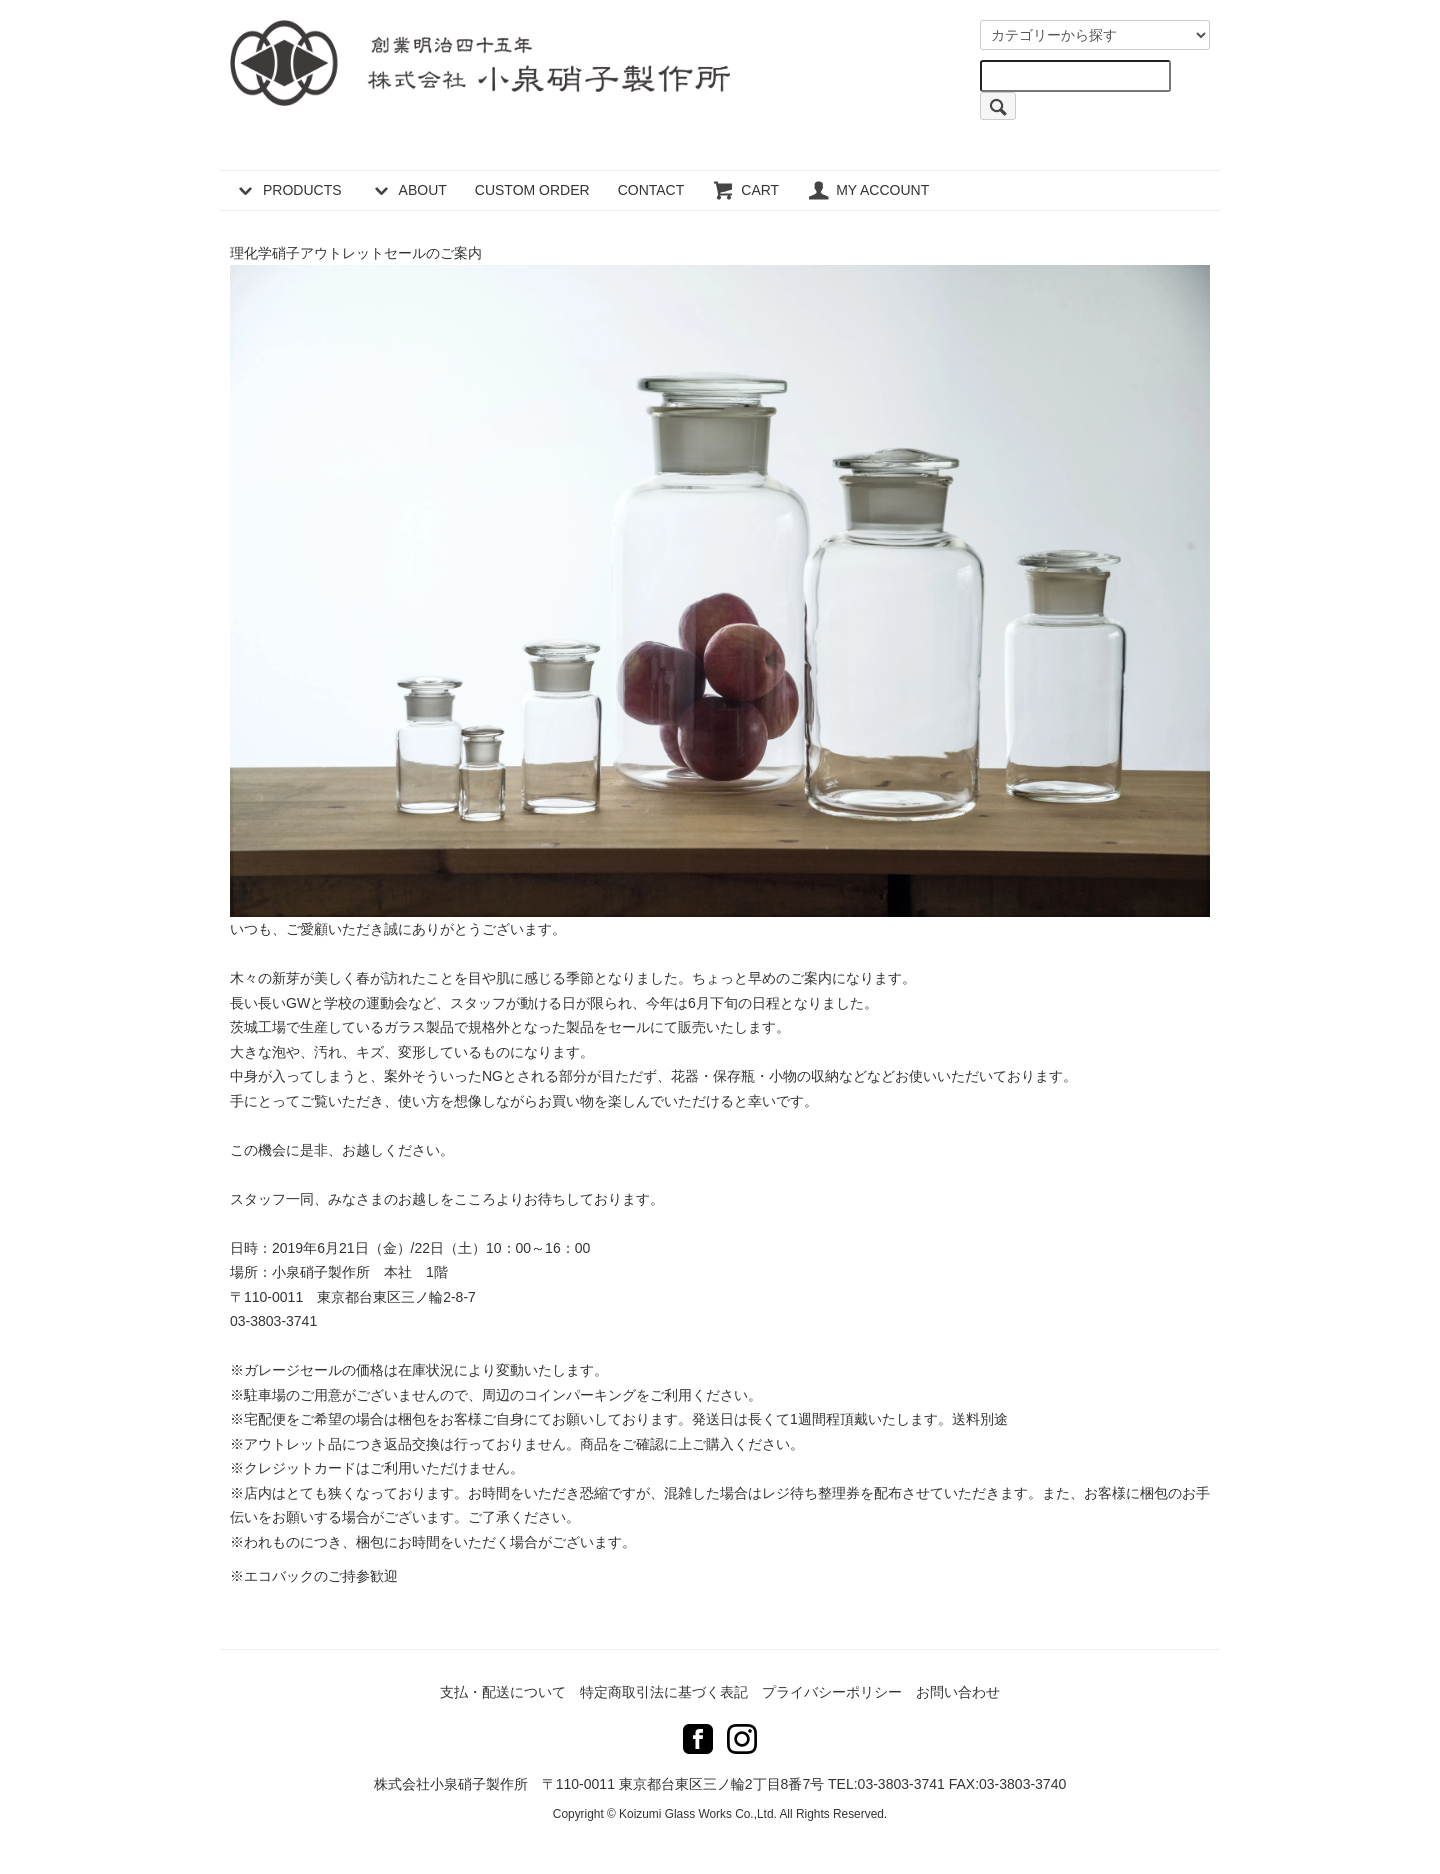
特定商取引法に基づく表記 (664, 1692)
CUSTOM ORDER (532, 190)
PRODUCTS (288, 190)
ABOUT (408, 190)
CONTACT (651, 190)
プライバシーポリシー (832, 1692)
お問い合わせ (958, 1692)
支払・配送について (503, 1692)
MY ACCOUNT (868, 190)
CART (745, 190)
